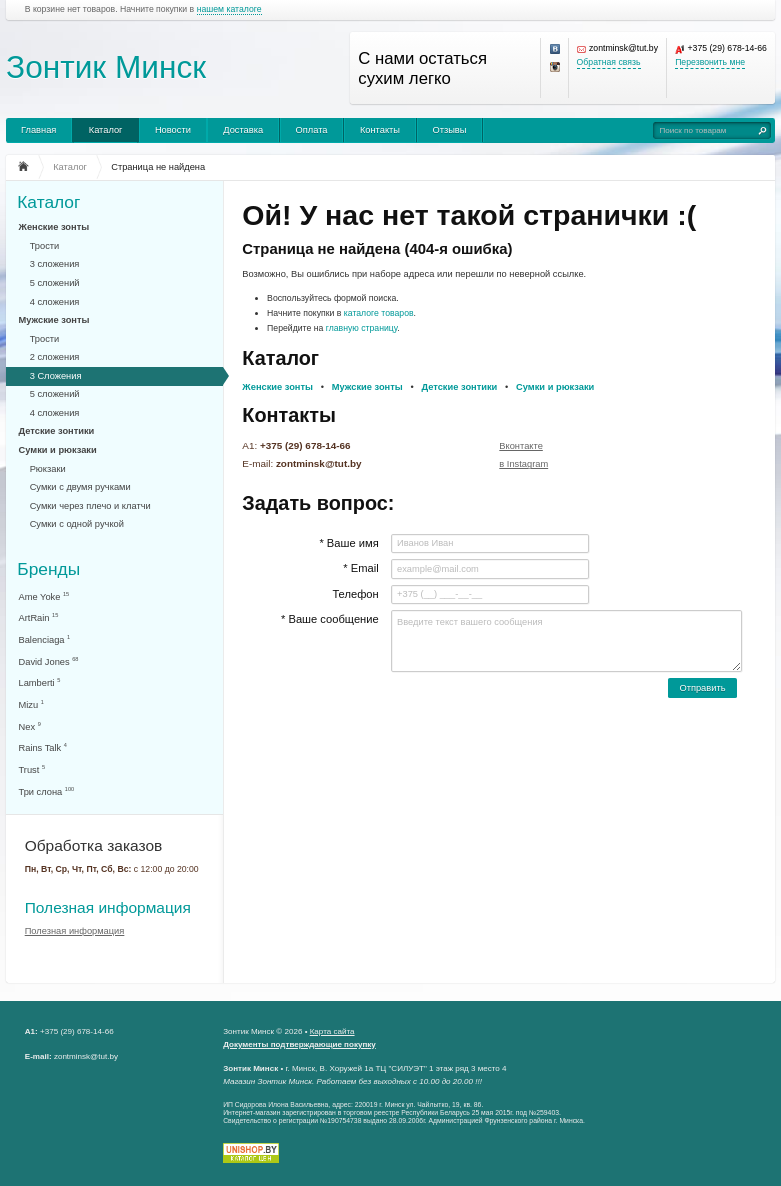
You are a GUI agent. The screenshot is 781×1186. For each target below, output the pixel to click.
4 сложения (55, 302)
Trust (32, 769)
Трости (45, 246)
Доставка (243, 130)
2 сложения (55, 357)
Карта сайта (332, 1031)
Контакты (380, 130)
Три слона (47, 791)
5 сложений (55, 283)
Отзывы (449, 130)
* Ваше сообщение (330, 619)
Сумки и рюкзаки (58, 450)
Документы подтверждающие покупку (299, 1044)
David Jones (49, 661)
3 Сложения (56, 376)
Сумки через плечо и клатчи (90, 506)
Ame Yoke (44, 596)
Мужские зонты (54, 320)
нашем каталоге (229, 9)
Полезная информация (108, 907)
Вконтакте (521, 446)
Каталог (106, 130)
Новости (173, 130)
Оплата (312, 130)
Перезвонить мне (710, 62)
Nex (30, 726)
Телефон (355, 594)
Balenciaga (45, 639)
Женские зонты (54, 227)
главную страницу (362, 328)
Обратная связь (609, 62)
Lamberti (40, 682)
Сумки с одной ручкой (77, 524)
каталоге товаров (379, 313)
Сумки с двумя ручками (80, 487)
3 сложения (55, 264)
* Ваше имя (348, 543)
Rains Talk (43, 747)
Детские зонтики (57, 431)
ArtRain (39, 617)
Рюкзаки (48, 469)
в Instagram (523, 464)
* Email (360, 568)
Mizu (31, 704)
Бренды (48, 568)
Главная (38, 130)
